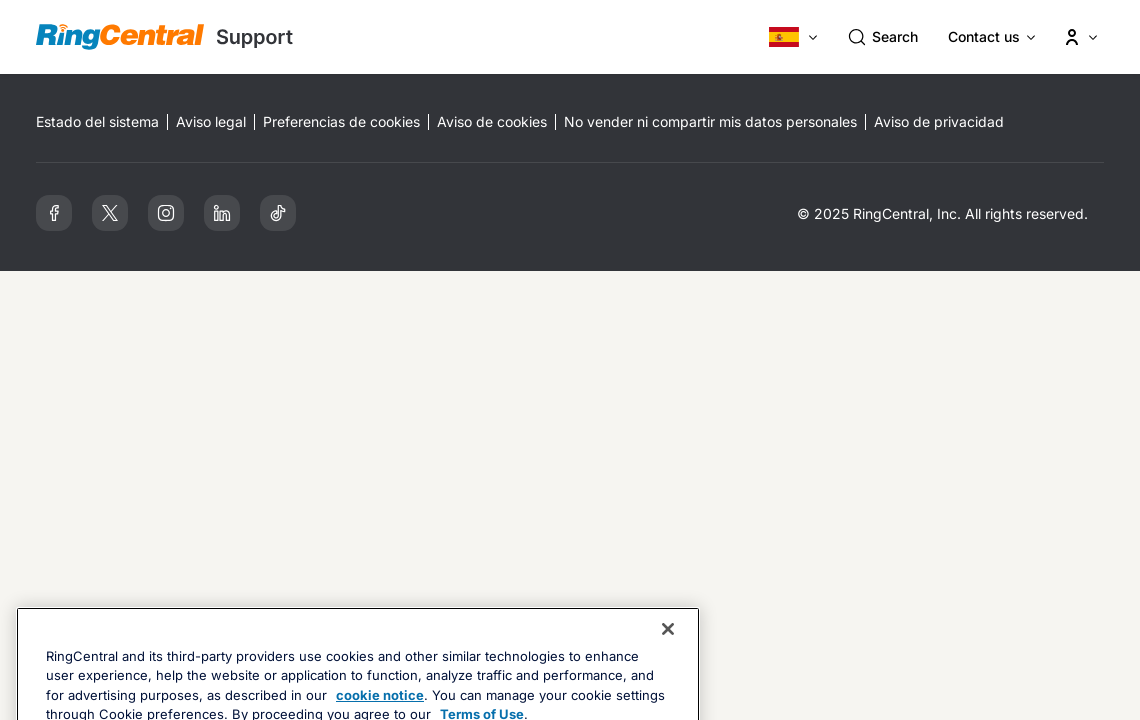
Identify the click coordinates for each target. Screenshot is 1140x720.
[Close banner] (668, 672)
